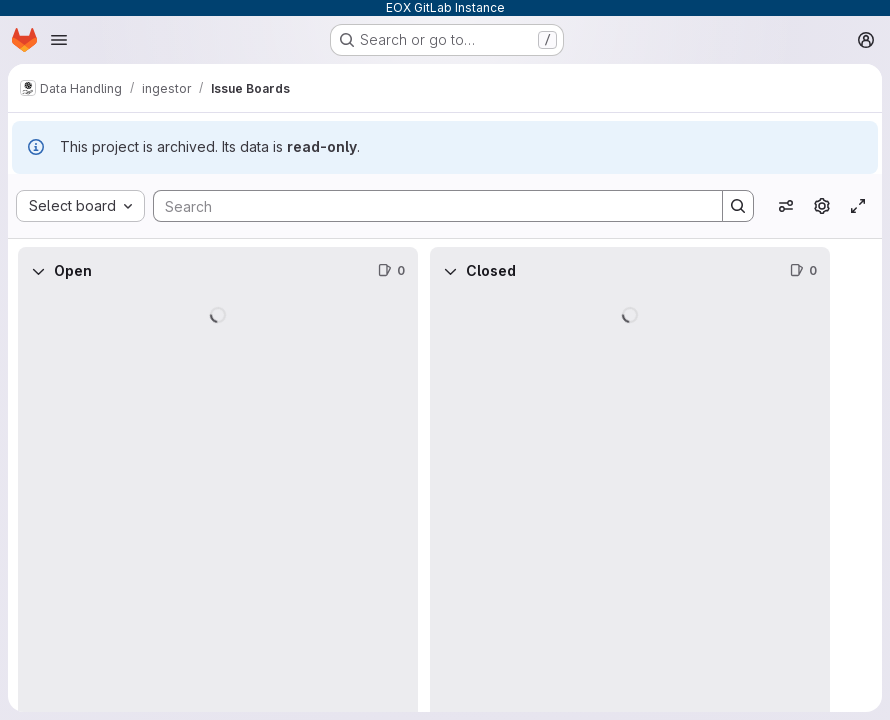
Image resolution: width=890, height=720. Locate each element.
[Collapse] (38, 271)
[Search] (428, 206)
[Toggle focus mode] (858, 206)
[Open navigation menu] (59, 40)
